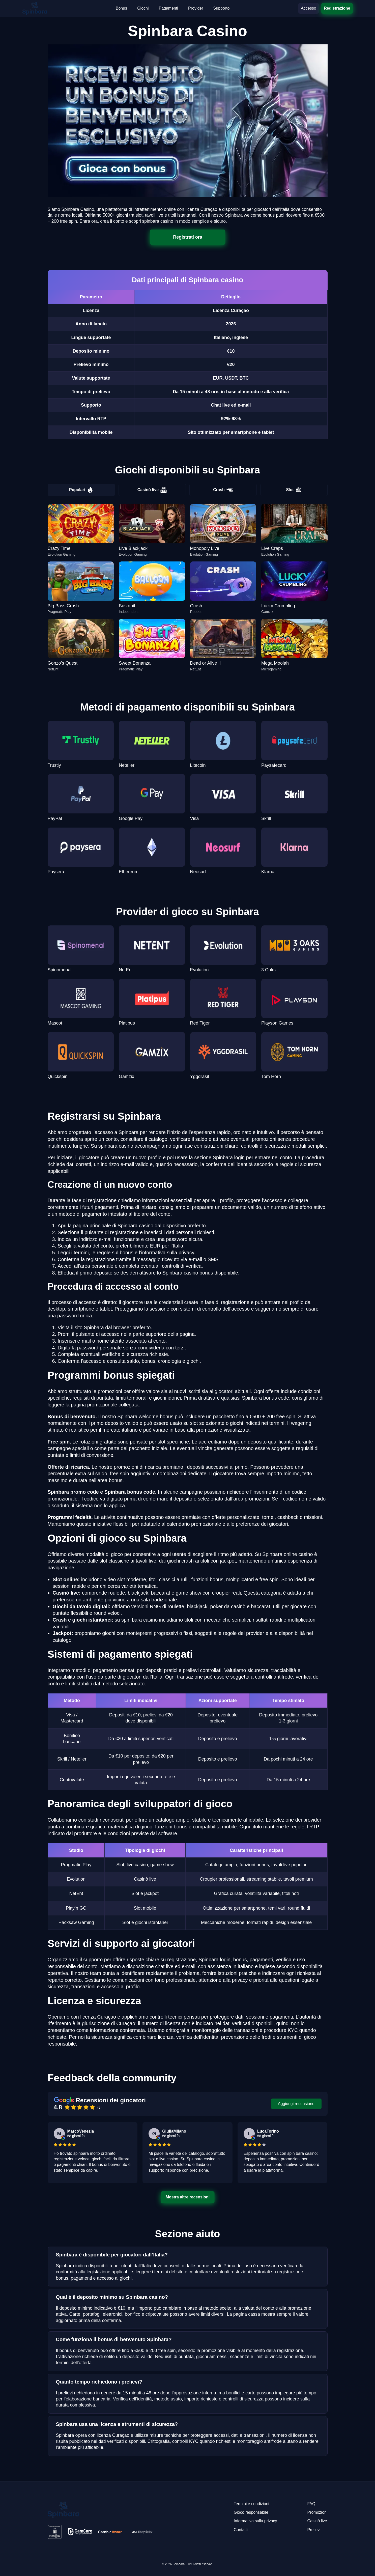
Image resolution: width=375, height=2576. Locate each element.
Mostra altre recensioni (187, 2197)
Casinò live (152, 490)
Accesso (308, 8)
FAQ (311, 2504)
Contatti (241, 2530)
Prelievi (313, 2530)
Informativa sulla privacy (255, 2521)
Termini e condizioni (251, 2504)
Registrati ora (187, 237)
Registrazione (337, 8)
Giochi (143, 8)
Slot (293, 490)
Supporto (221, 8)
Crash (223, 490)
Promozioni (317, 2512)
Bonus (121, 8)
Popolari (81, 490)
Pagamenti (168, 8)
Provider (195, 8)
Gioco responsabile (251, 2512)
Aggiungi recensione (296, 2104)
